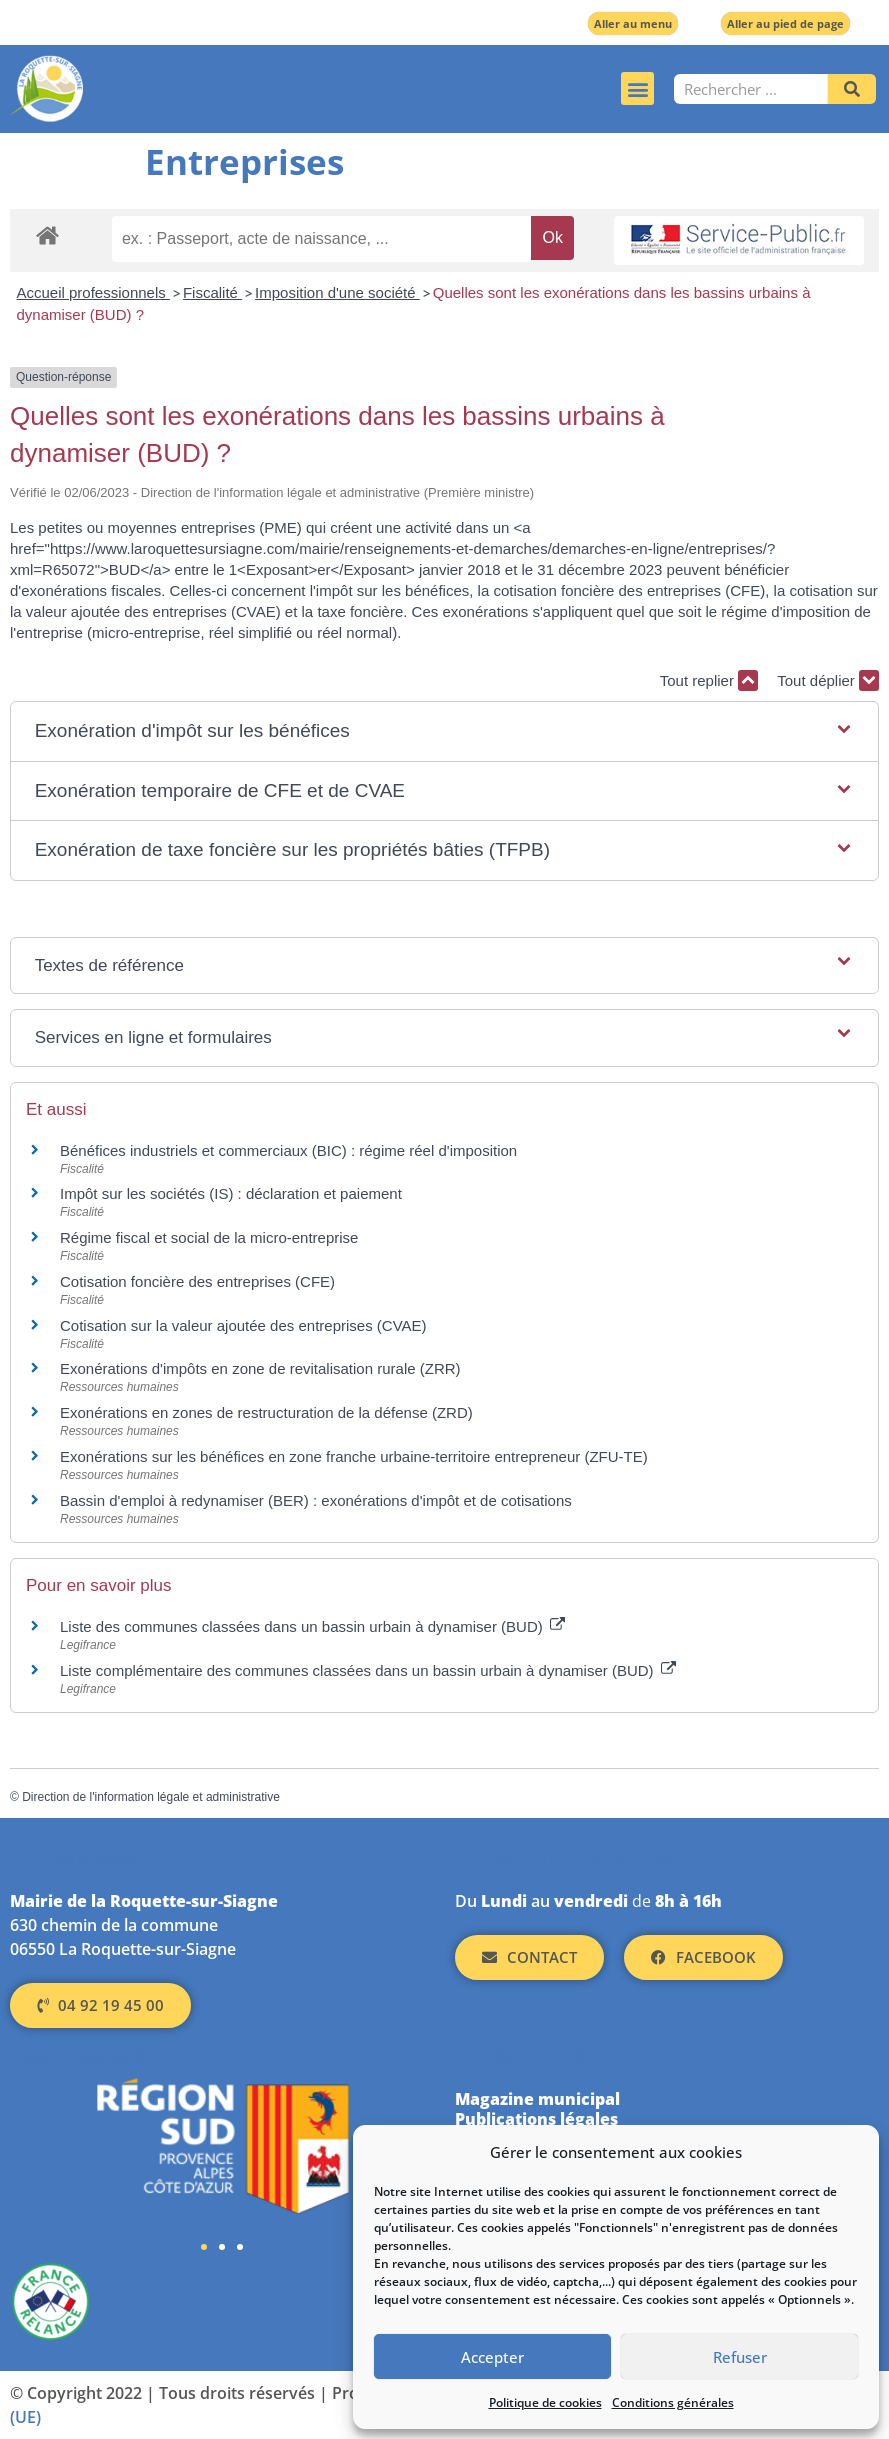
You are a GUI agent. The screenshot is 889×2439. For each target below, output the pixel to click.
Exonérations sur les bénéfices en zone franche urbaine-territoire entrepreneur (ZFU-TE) (354, 1456)
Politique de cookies (545, 2402)
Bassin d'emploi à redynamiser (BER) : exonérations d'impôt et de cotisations (316, 1500)
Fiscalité (212, 292)
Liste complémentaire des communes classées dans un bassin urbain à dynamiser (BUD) (368, 1670)
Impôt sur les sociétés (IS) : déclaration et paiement (231, 1193)
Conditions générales (673, 2402)
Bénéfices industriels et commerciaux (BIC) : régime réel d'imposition (288, 1150)
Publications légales (536, 2119)
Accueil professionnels (93, 292)
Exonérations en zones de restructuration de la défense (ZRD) (266, 1412)
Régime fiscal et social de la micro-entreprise (209, 1237)
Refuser (740, 2357)
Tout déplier (828, 680)
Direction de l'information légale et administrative (151, 1797)
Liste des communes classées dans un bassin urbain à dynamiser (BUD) (312, 1626)
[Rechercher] (852, 89)
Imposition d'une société (337, 292)
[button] (637, 88)
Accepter (492, 2357)
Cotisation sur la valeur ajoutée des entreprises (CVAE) (243, 1325)
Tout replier (709, 680)
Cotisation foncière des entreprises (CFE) (197, 1281)
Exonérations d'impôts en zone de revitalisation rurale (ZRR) (260, 1368)
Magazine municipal (537, 2099)
